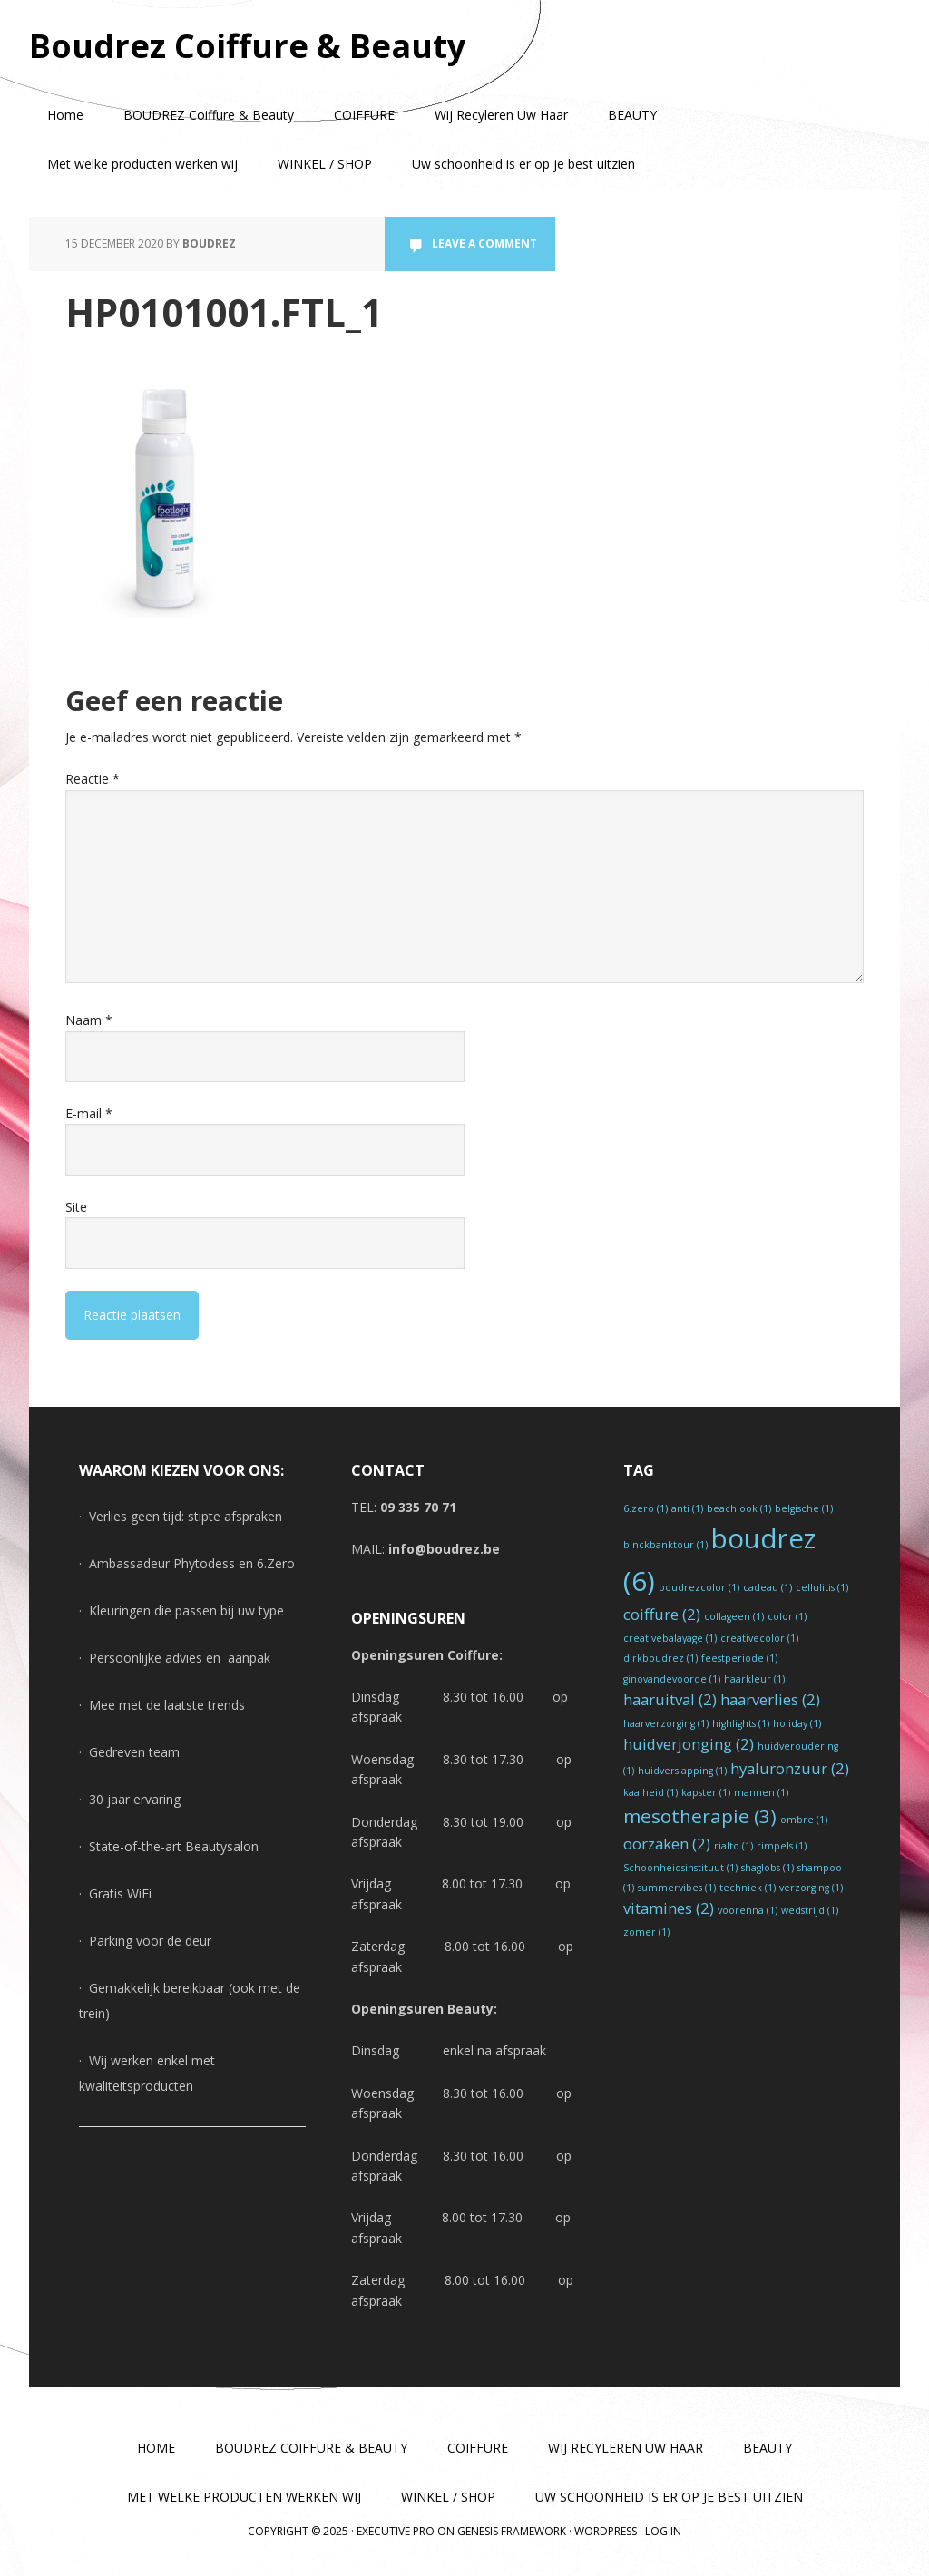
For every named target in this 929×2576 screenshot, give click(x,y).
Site (76, 1206)
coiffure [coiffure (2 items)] (661, 1614)
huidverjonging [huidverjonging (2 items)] (688, 1743)
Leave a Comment (484, 243)
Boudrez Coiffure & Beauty (247, 45)
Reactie (92, 778)
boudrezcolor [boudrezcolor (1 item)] (699, 1587)
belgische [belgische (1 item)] (804, 1508)
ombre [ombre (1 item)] (803, 1819)
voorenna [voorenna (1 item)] (747, 1910)
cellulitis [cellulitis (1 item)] (822, 1587)
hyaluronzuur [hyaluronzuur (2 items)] (789, 1768)
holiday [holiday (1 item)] (797, 1723)
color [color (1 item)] (787, 1616)
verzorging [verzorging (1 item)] (811, 1887)
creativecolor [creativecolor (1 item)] (759, 1638)
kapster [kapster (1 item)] (705, 1792)
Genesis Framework (511, 2531)
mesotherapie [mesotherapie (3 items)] (700, 1816)
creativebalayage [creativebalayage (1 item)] (670, 1638)
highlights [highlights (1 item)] (740, 1723)
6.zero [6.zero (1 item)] (645, 1508)
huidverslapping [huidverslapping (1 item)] (682, 1770)
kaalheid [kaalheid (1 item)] (650, 1792)
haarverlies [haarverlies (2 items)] (770, 1699)
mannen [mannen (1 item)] (761, 1792)
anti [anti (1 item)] (687, 1508)
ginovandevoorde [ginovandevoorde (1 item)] (671, 1679)
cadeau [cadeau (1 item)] (767, 1587)
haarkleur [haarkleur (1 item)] (754, 1679)
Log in (663, 2531)
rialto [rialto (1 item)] (733, 1845)
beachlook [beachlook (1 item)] (739, 1508)
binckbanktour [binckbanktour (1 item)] (665, 1544)
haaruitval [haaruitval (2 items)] (670, 1699)
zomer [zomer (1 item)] (646, 1932)
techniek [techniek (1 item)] (747, 1887)
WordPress (605, 2531)
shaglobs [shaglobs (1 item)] (767, 1867)
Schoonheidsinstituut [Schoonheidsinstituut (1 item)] (680, 1867)
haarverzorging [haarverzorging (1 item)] (666, 1723)
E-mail (88, 1113)
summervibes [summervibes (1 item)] (677, 1887)
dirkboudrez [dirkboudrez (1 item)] (660, 1658)
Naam (88, 1020)
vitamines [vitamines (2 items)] (668, 1908)
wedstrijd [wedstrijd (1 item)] (809, 1910)
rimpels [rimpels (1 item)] (782, 1845)
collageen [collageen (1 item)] (734, 1616)
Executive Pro (396, 2531)
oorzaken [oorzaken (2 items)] (666, 1843)
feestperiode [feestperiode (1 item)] (739, 1658)
